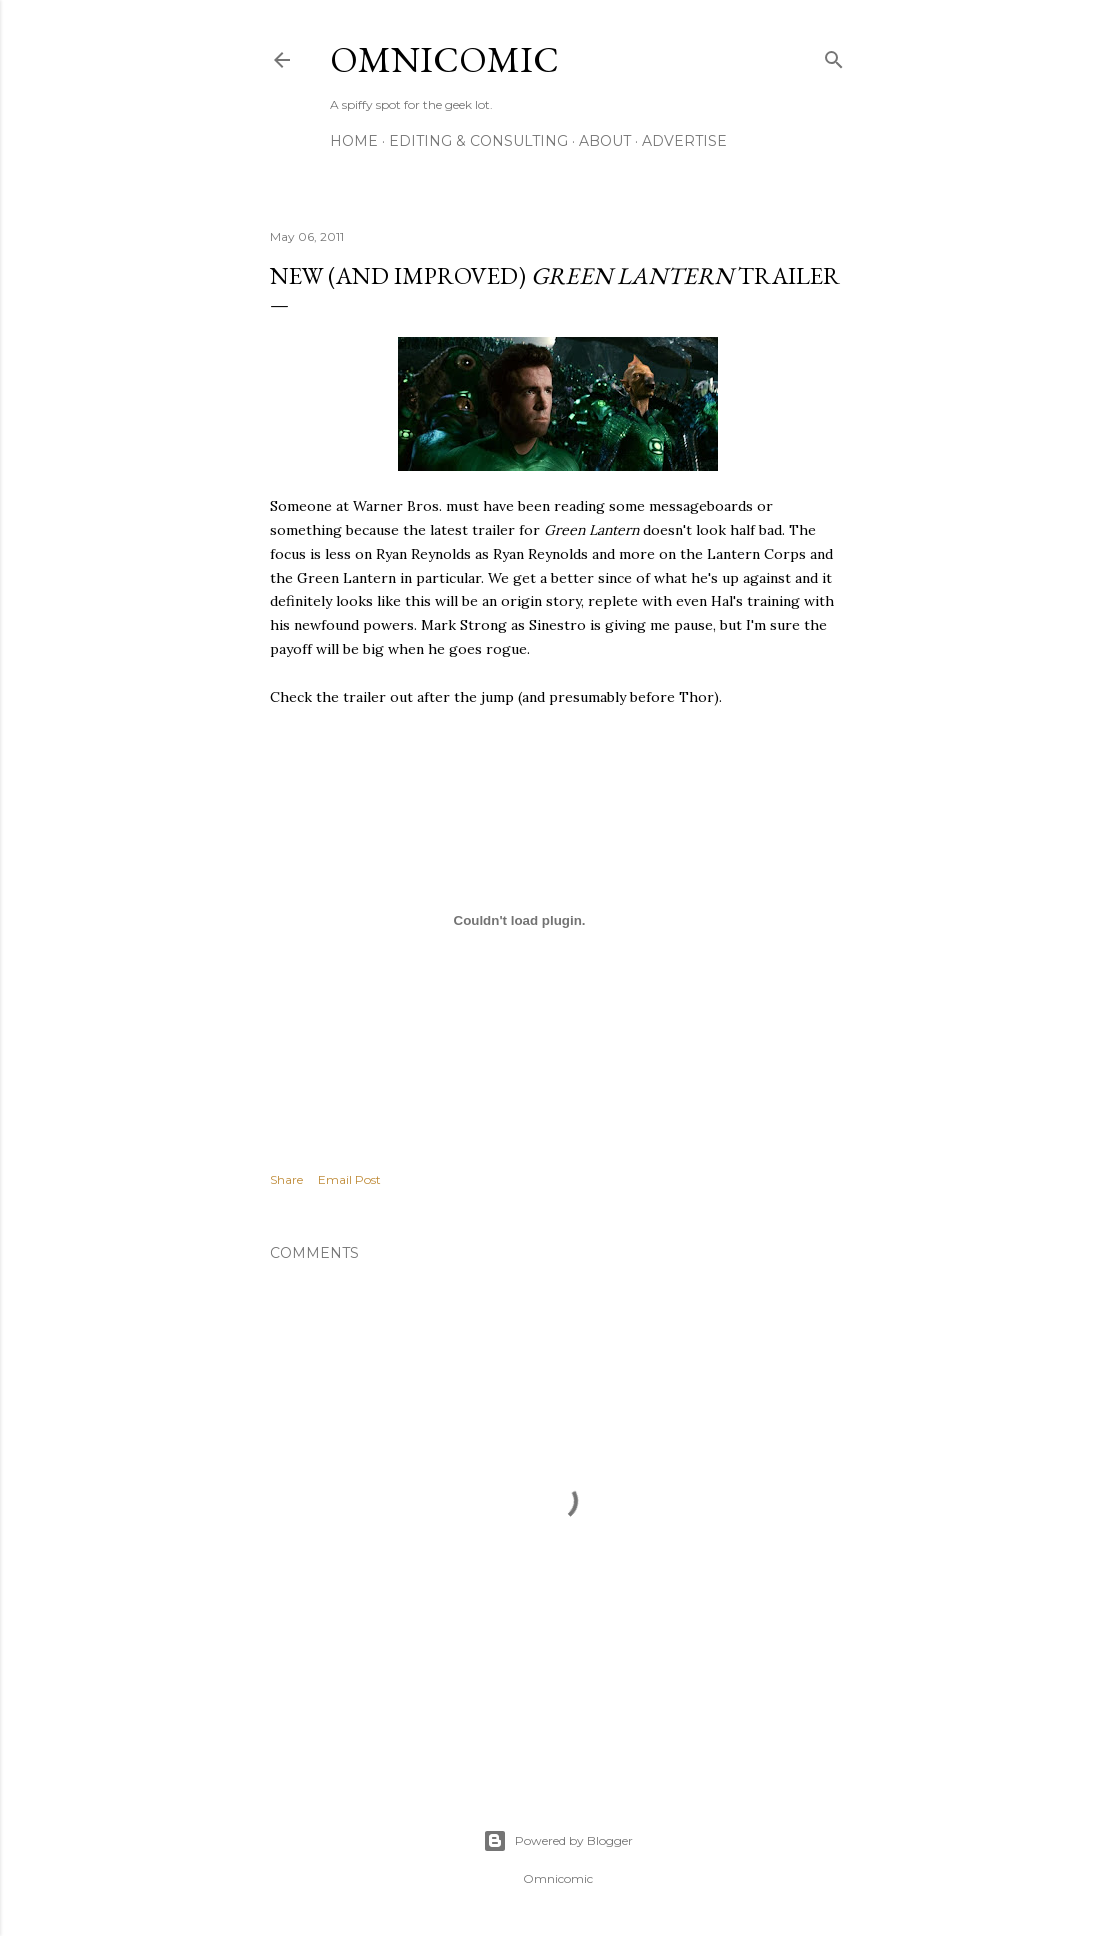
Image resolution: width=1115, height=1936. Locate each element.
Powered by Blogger (558, 1841)
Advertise (684, 141)
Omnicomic (444, 59)
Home (354, 141)
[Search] (834, 55)
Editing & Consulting (478, 141)
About (605, 141)
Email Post (349, 1179)
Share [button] (286, 1179)
